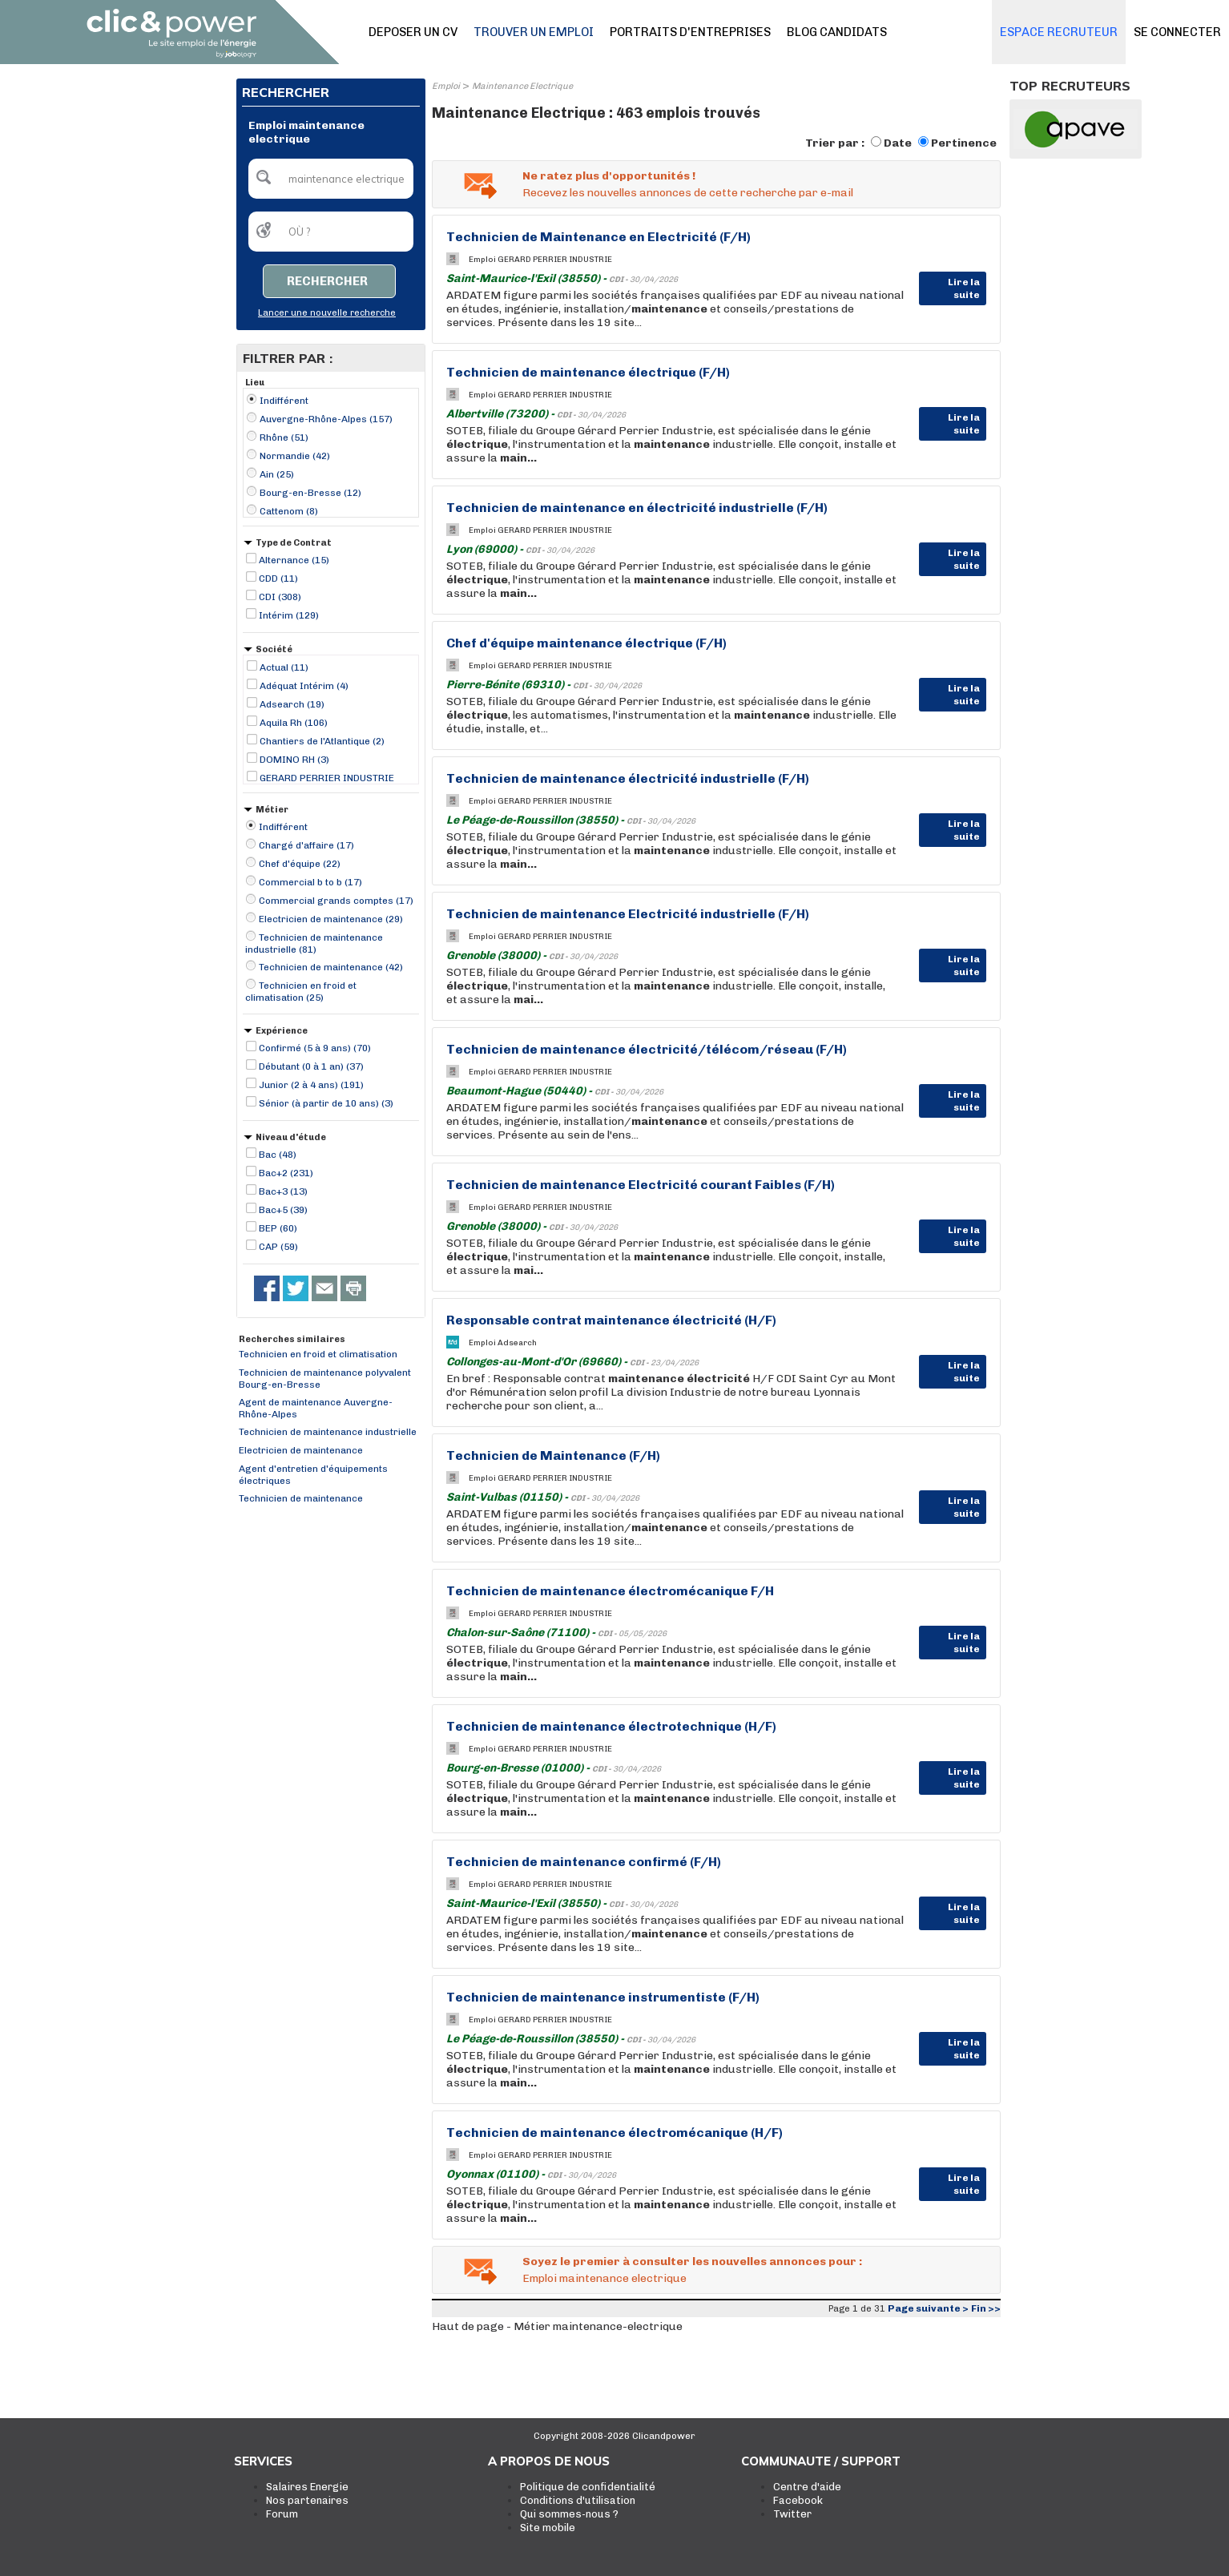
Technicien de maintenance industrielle (328, 1431)
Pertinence (964, 143)
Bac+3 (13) (283, 1191)
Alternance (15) (294, 560)
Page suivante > (928, 2308)
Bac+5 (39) (283, 1209)
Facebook (798, 2500)
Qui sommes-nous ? (569, 2514)
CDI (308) (280, 597)
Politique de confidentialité (587, 2487)
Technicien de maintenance (301, 1498)
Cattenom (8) (289, 511)
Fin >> (986, 2308)
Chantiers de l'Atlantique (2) (322, 741)
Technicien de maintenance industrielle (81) (314, 943)
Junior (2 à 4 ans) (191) (311, 1084)
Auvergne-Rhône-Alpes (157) (326, 419)
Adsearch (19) (292, 704)
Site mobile (547, 2528)
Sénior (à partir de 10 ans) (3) (326, 1103)
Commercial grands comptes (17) (336, 900)
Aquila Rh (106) (294, 722)
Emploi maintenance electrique (604, 2278)
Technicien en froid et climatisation (318, 1354)
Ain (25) (277, 474)
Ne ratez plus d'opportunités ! (608, 176)
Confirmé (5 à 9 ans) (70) (315, 1048)
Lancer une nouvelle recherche (327, 313)
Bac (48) (277, 1154)
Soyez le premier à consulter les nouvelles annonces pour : (692, 2261)
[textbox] (330, 179)
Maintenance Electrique (522, 86)
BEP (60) (278, 1228)
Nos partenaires (307, 2500)
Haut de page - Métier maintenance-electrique (557, 2326)
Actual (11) (284, 667)
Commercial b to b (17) (310, 882)
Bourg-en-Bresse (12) (310, 492)
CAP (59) (278, 1246)
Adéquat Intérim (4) (304, 685)
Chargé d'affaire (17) (306, 845)
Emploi (446, 86)
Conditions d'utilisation (577, 2500)
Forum (282, 2514)
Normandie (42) (295, 456)
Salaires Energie (307, 2487)
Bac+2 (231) (286, 1173)
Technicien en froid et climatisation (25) (301, 991)
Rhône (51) (284, 437)
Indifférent (284, 400)
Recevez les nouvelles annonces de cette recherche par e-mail (687, 193)
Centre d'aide (807, 2487)
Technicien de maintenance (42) (331, 967)
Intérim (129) (289, 615)
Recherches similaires (292, 1339)
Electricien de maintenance (301, 1450)
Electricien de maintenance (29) (331, 919)
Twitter (792, 2514)
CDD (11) (278, 578)
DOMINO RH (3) (294, 759)
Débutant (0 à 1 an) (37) (311, 1066)
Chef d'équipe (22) (299, 863)
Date (898, 143)
